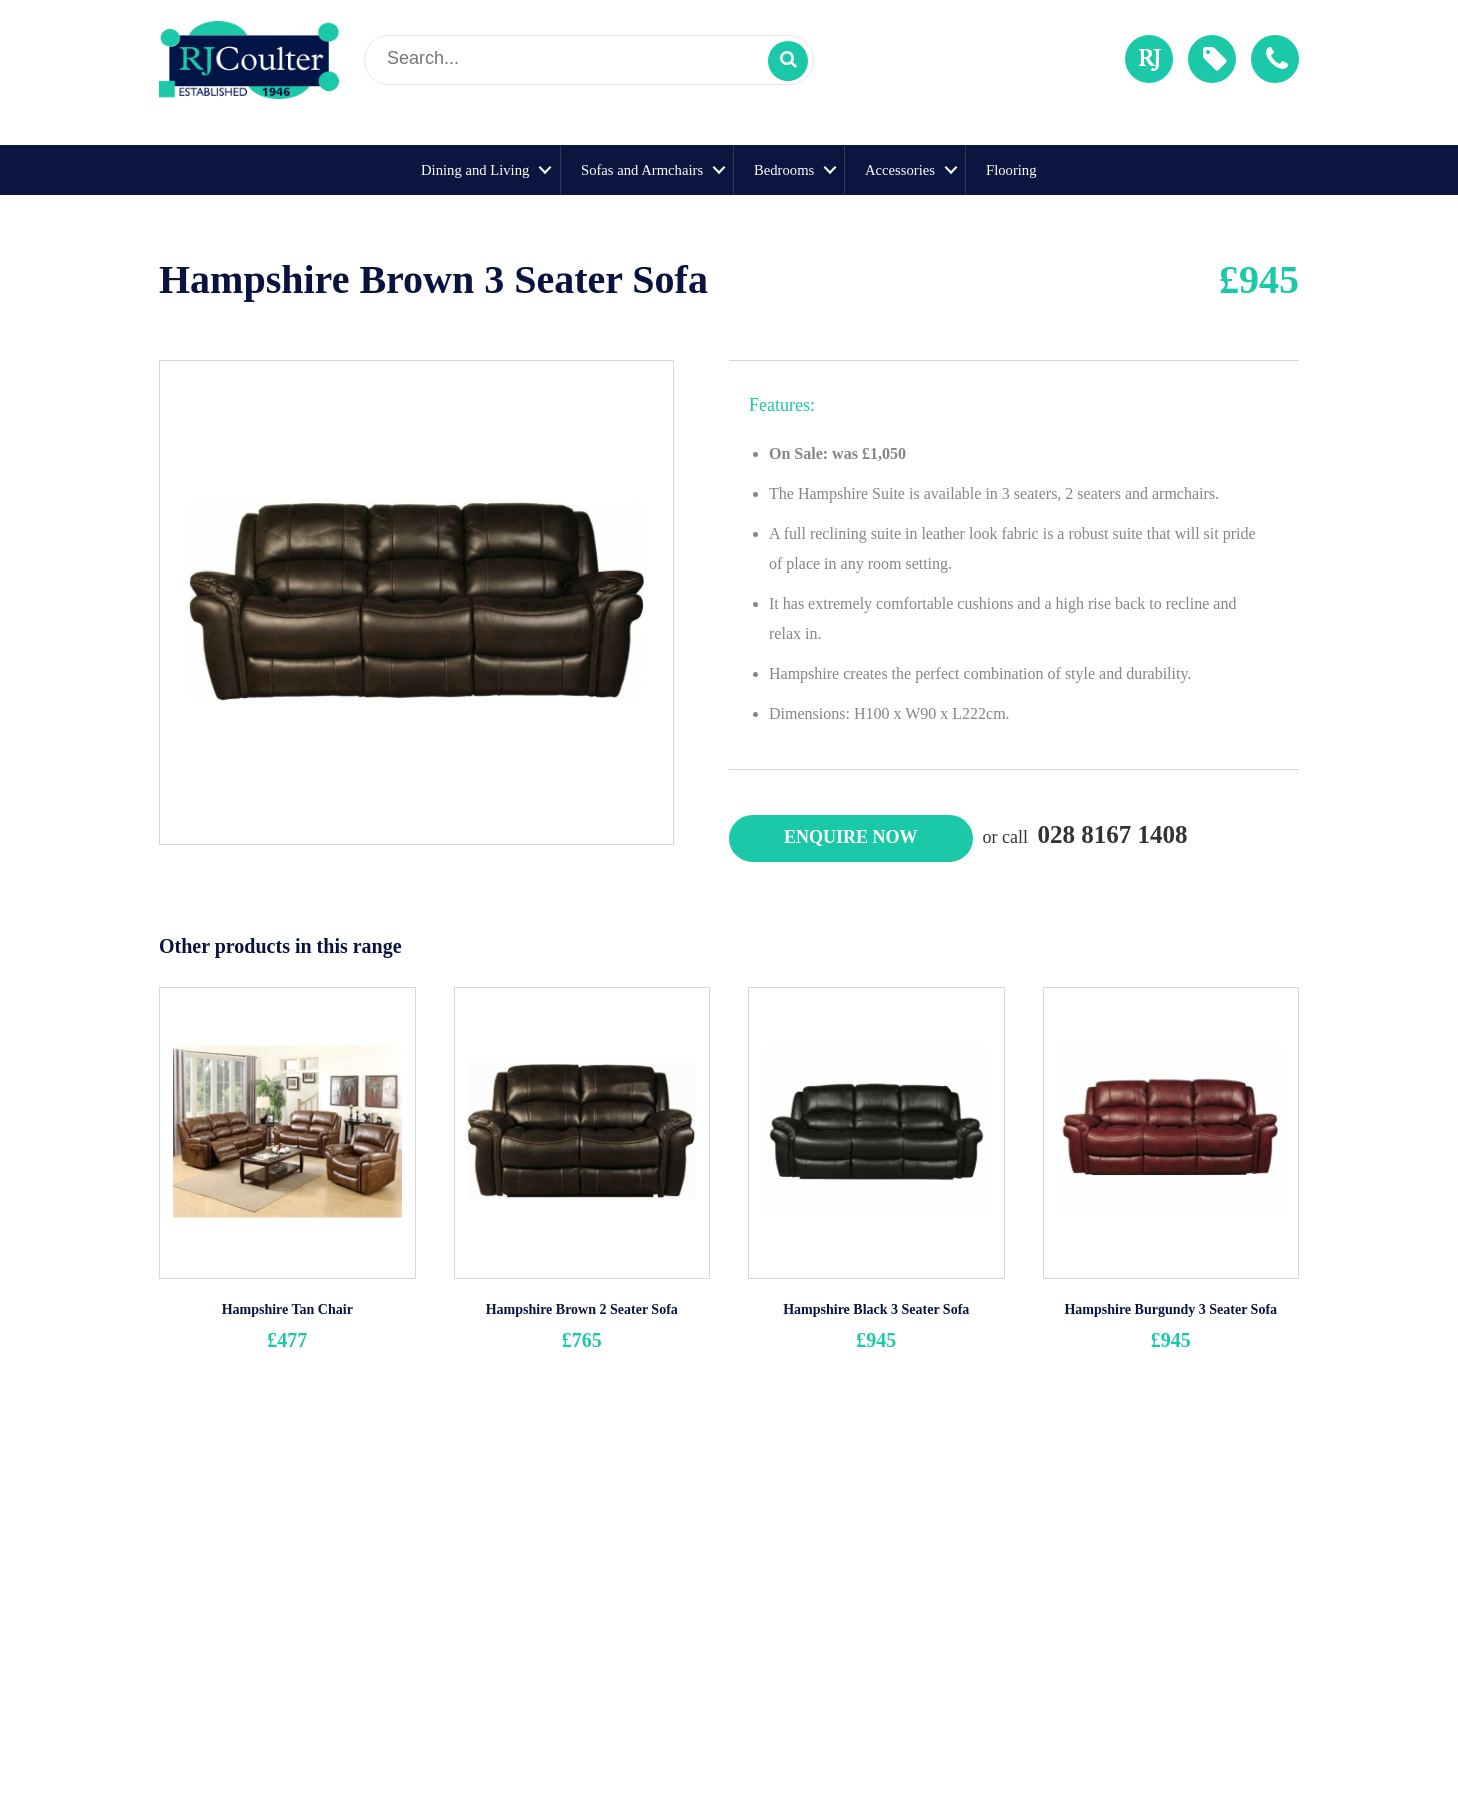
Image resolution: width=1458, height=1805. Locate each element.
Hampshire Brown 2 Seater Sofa (582, 1309)
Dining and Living (475, 170)
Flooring (1011, 170)
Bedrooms (784, 170)
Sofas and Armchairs (642, 170)
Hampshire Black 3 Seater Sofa (876, 1309)
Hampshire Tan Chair (287, 1309)
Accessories (900, 170)
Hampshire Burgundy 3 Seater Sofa (1170, 1309)
